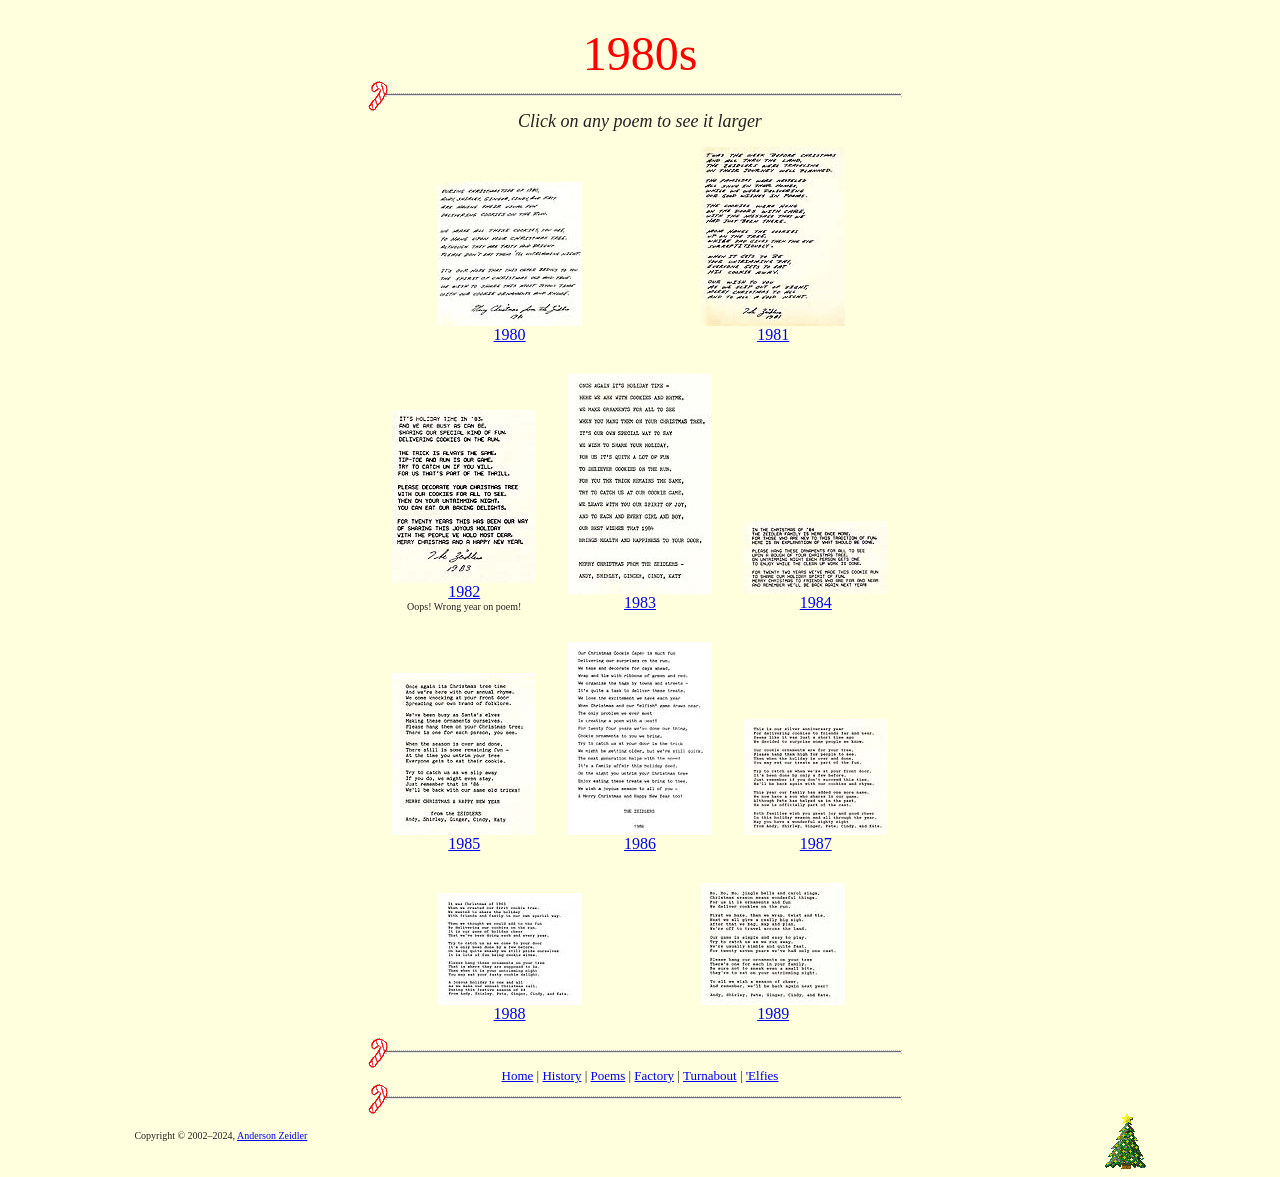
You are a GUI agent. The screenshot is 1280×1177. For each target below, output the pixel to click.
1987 (816, 836)
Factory (654, 1075)
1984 (816, 595)
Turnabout (710, 1075)
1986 (640, 836)
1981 (773, 327)
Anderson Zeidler (272, 1135)
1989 (773, 1006)
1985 (464, 836)
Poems (608, 1075)
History (561, 1075)
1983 (640, 595)
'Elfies (762, 1075)
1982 (464, 584)
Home (518, 1075)
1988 (510, 1006)
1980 (510, 327)
